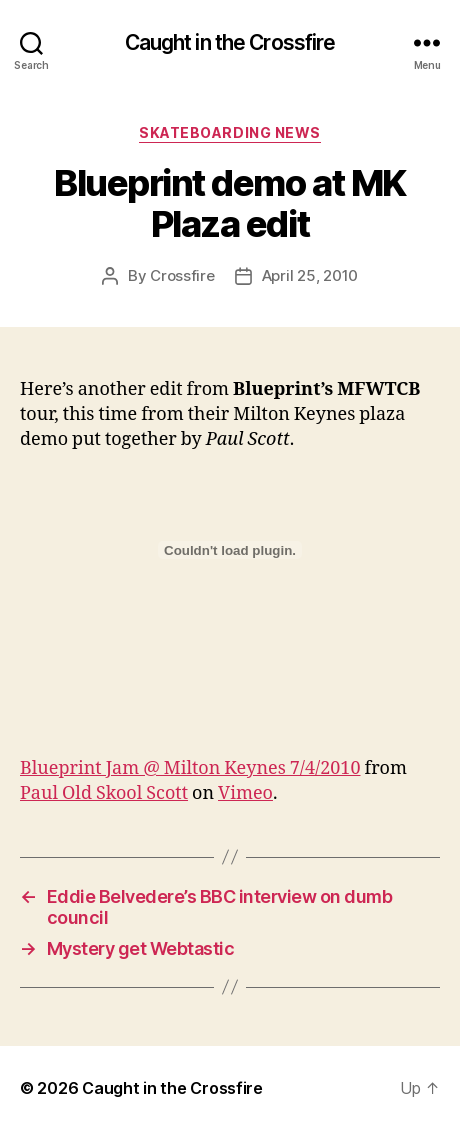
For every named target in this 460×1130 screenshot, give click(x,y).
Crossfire (182, 275)
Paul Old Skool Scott (104, 793)
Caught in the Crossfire (230, 42)
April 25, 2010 (310, 275)
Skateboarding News (229, 132)
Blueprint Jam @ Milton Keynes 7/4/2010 (190, 768)
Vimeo (245, 793)
